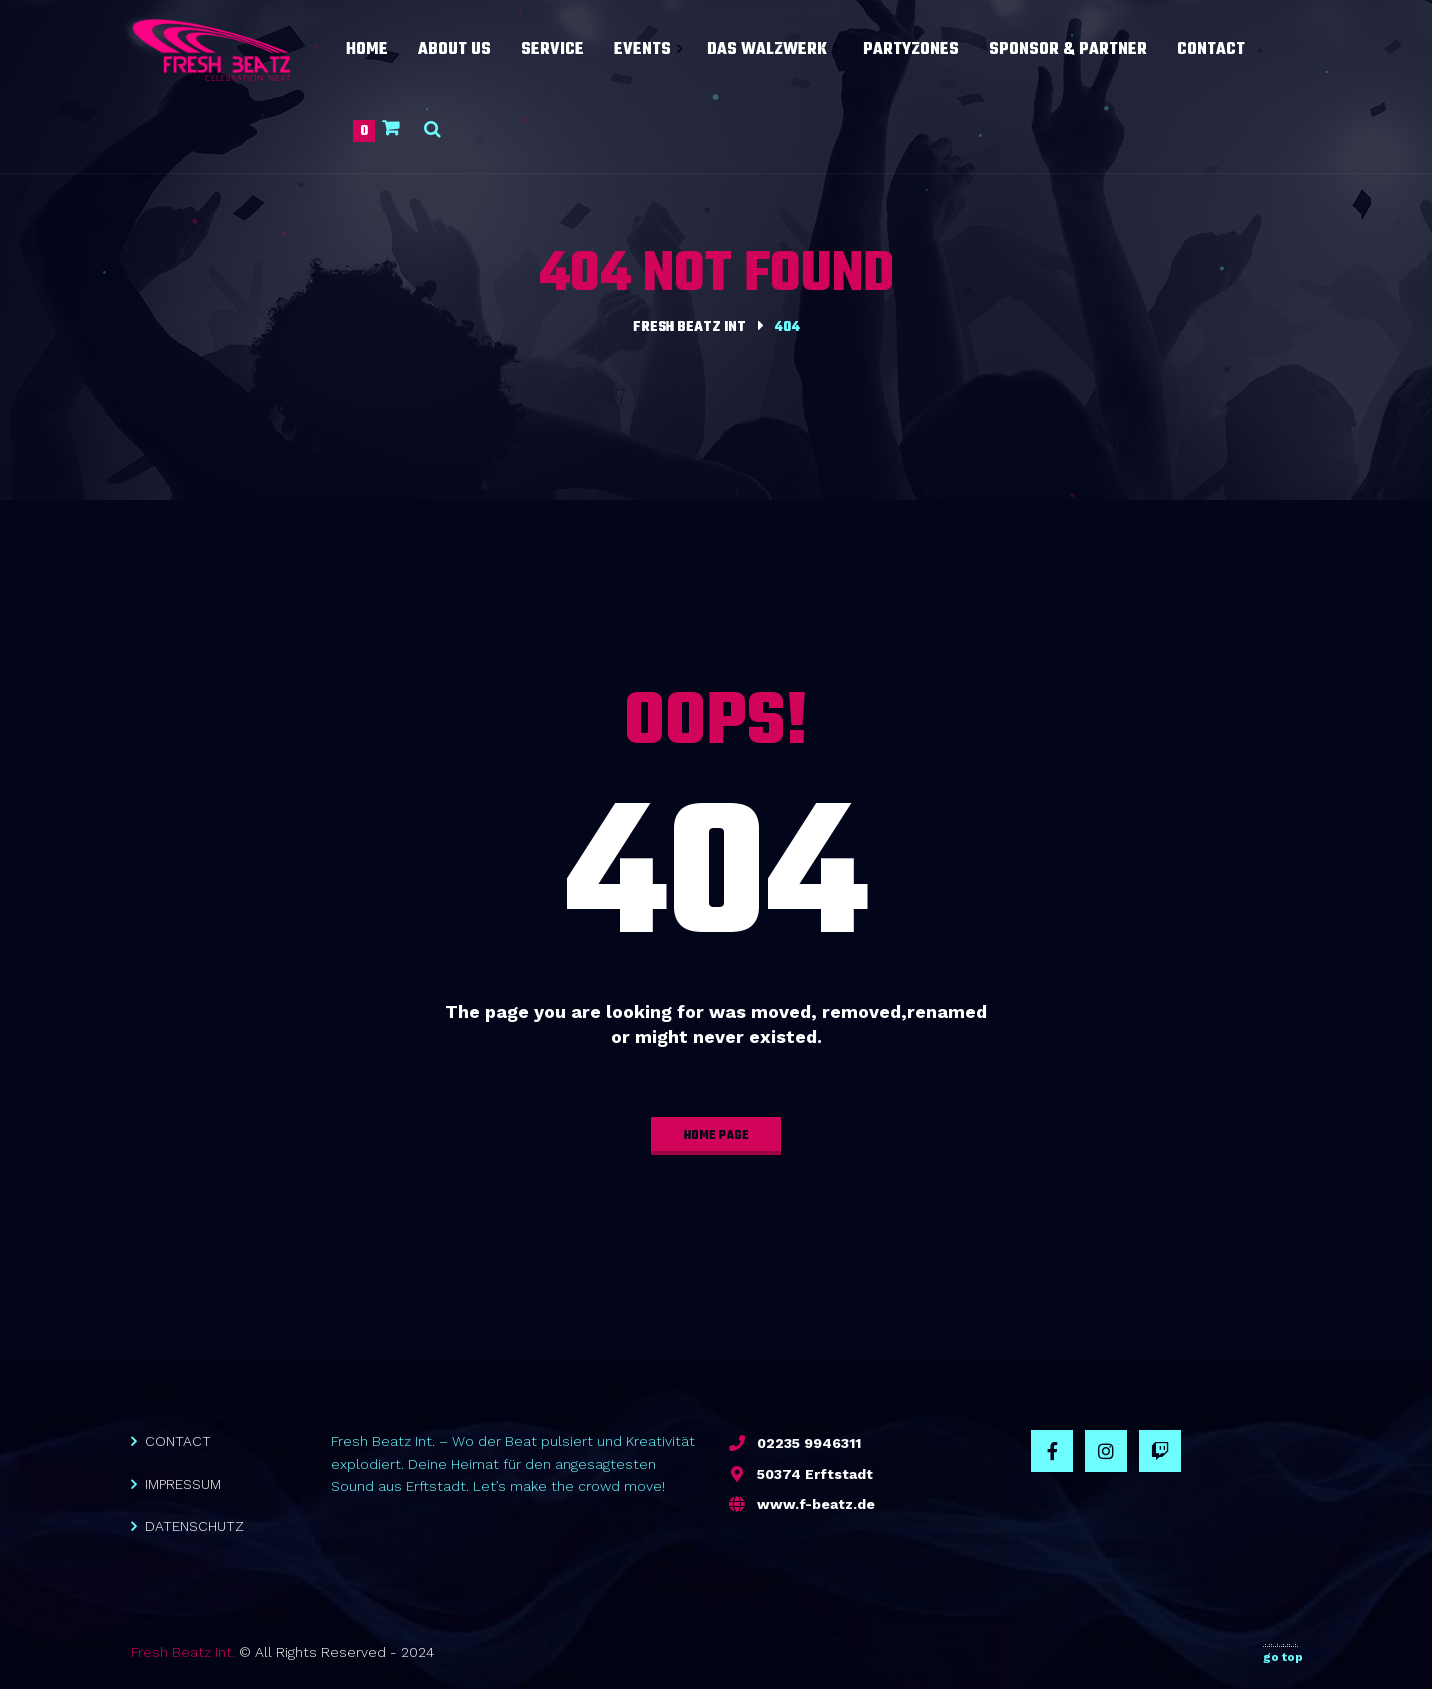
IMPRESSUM (183, 1484)
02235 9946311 (809, 1443)
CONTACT (178, 1441)
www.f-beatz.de (816, 1504)
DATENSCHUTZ (194, 1526)
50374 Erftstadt (815, 1474)
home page (716, 1136)
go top (1283, 1653)
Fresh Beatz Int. (183, 1652)
